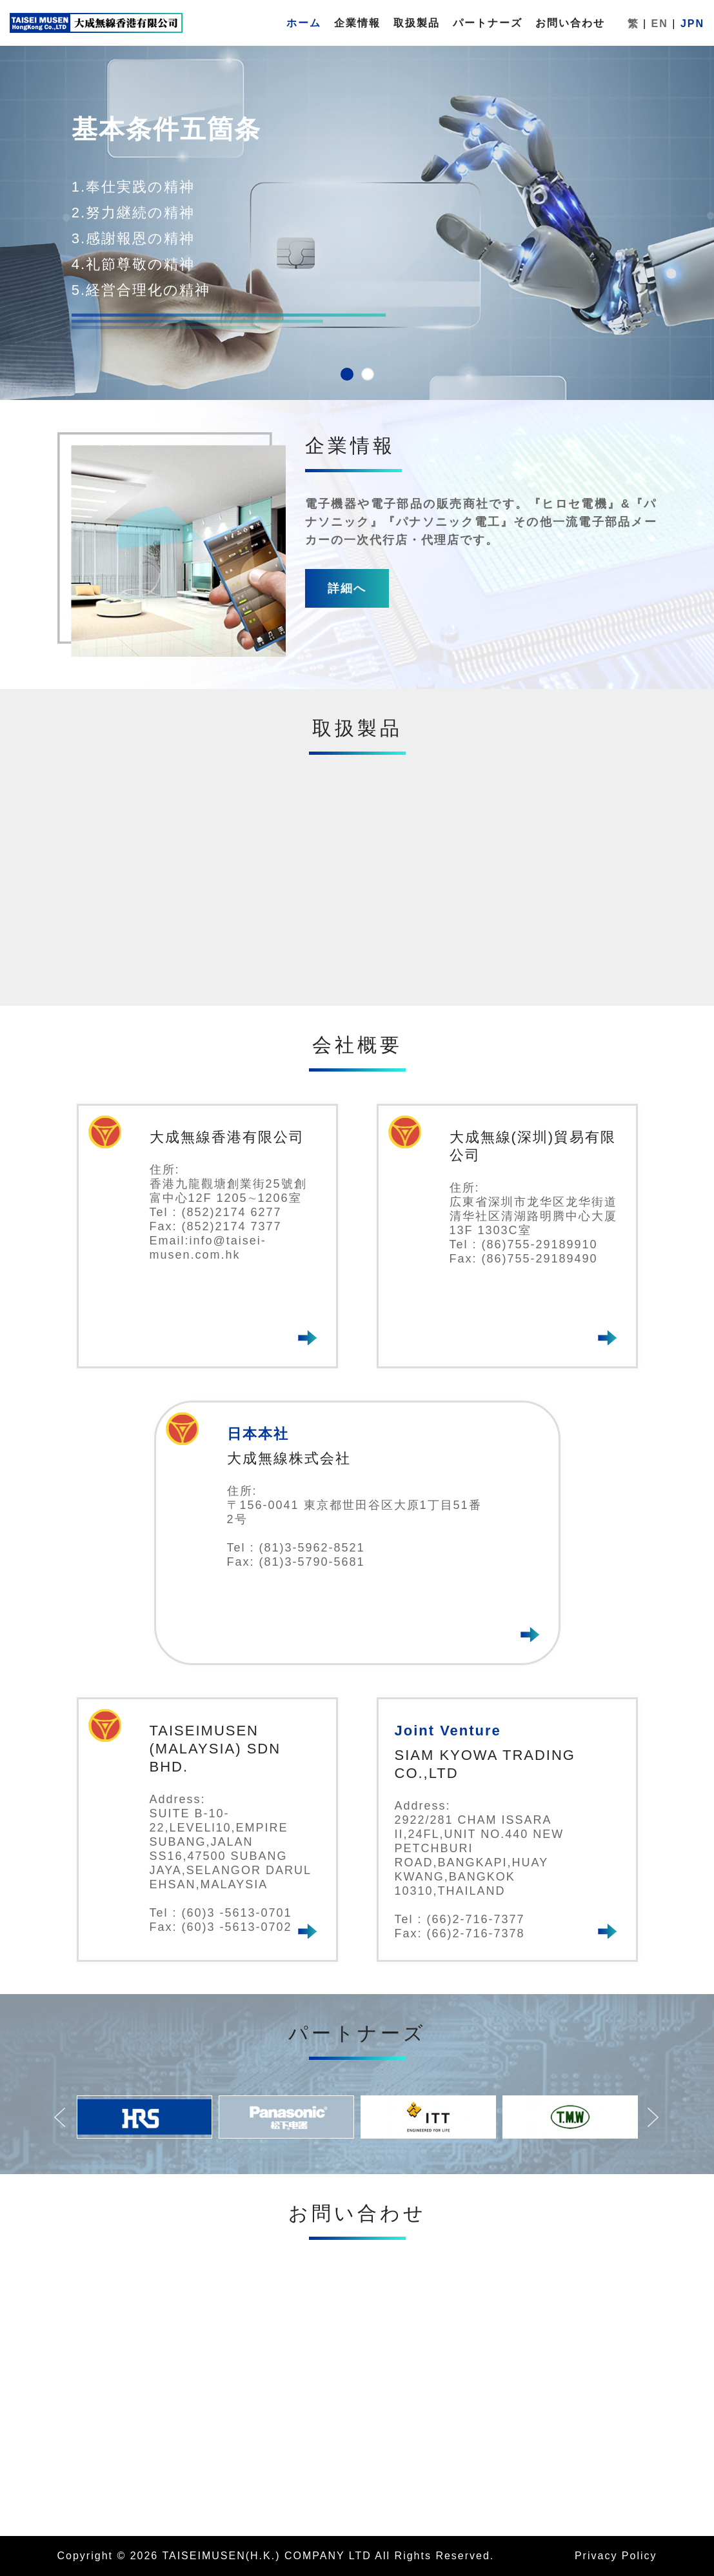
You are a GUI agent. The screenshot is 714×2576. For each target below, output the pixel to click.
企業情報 (357, 23)
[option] (144, 2117)
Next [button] (660, 2120)
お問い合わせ (570, 23)
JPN (692, 23)
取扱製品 (416, 23)
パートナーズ (487, 23)
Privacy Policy (616, 2555)
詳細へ (347, 588)
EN (659, 23)
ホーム (303, 23)
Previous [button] (67, 2120)
